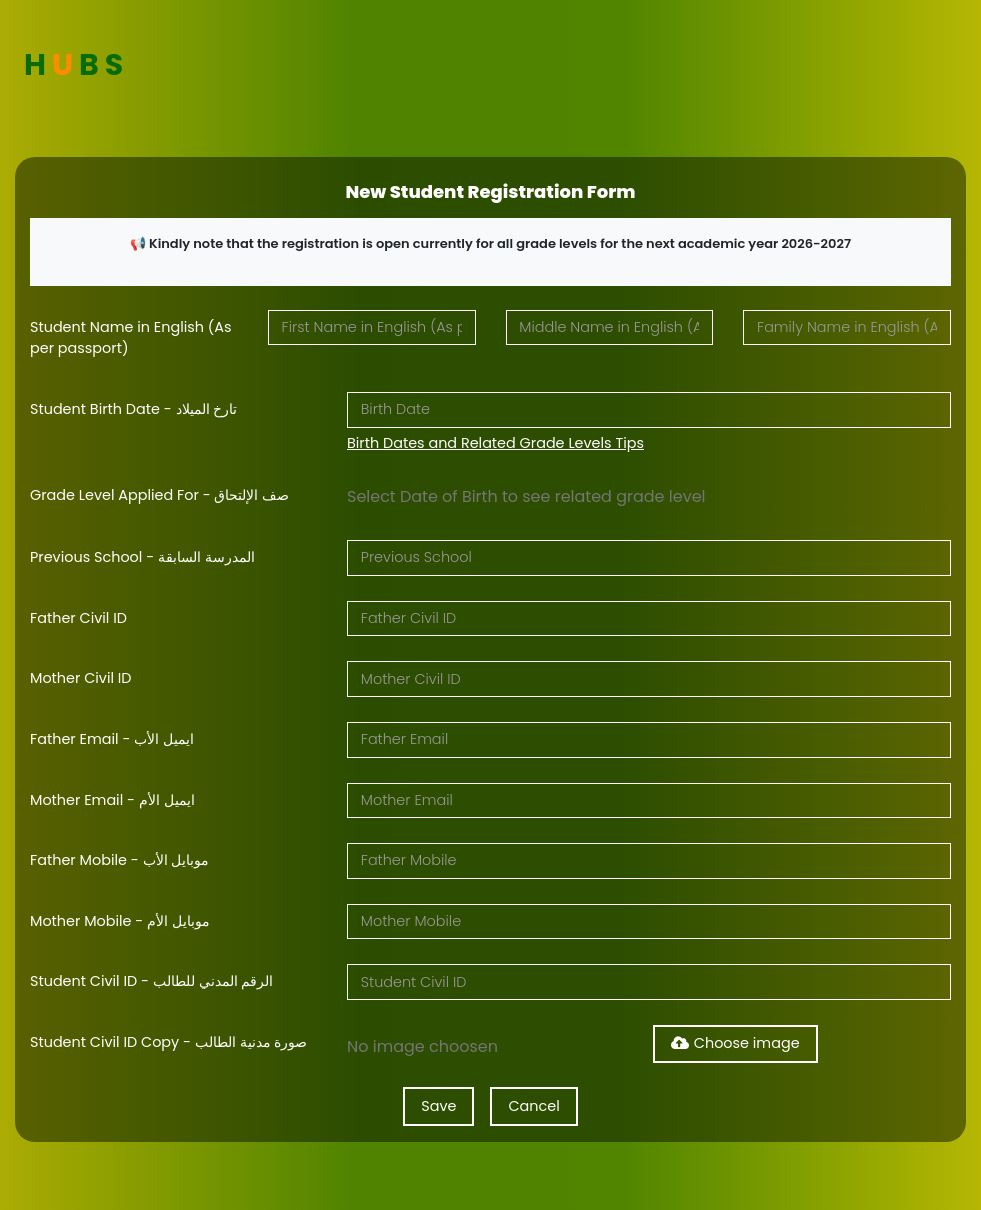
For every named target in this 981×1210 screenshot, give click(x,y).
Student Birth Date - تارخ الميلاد (133, 409)
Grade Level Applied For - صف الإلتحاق (159, 495)
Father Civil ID (78, 618)
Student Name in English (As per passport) (131, 338)
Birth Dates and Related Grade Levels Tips (495, 443)
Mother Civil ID (81, 678)
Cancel (533, 1106)
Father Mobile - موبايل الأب (119, 860)
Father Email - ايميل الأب (112, 739)
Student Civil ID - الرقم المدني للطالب (152, 981)
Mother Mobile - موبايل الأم (120, 921)
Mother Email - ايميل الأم (112, 800)
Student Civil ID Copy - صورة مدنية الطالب (169, 1042)
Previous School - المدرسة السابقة (142, 557)
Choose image (735, 1043)
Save (438, 1106)
